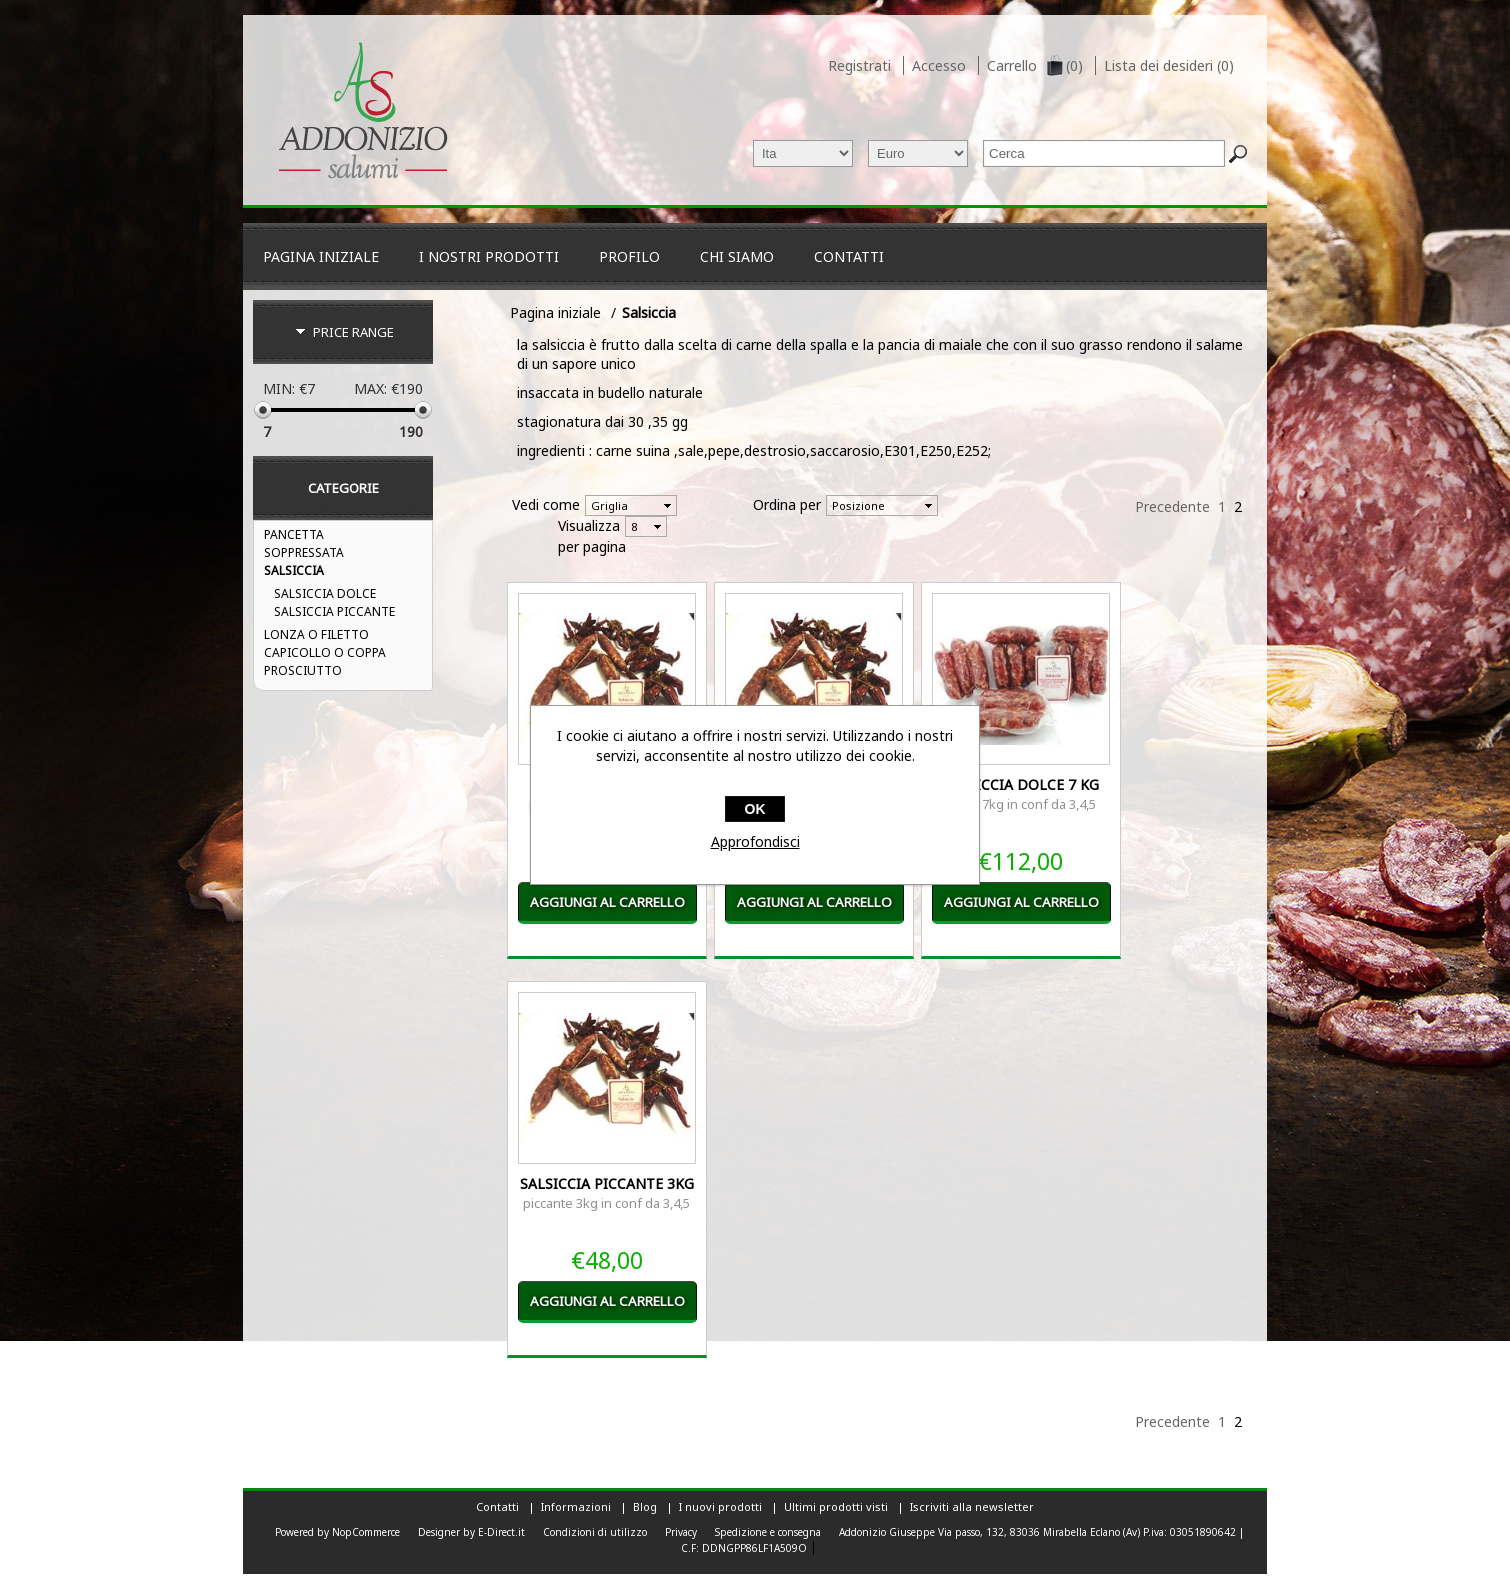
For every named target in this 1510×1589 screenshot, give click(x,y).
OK (755, 809)
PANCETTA (294, 534)
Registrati (859, 65)
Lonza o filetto (316, 634)
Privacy (681, 1532)
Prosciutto (303, 670)
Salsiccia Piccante (334, 611)
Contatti (849, 256)
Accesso (939, 65)
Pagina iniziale (321, 256)
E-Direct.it (501, 1532)
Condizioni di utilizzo (595, 1532)
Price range (353, 332)
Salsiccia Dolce (325, 593)
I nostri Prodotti (489, 256)
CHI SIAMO (737, 256)
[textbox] (1104, 153)
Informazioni (576, 1506)
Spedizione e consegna (768, 1532)
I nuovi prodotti (720, 1506)
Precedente (1172, 506)
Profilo (629, 256)
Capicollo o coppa (325, 652)
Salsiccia (294, 570)
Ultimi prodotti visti (836, 1506)
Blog (645, 1506)
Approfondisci (755, 841)
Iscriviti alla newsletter (972, 1506)
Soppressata (304, 552)
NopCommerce (366, 1532)
